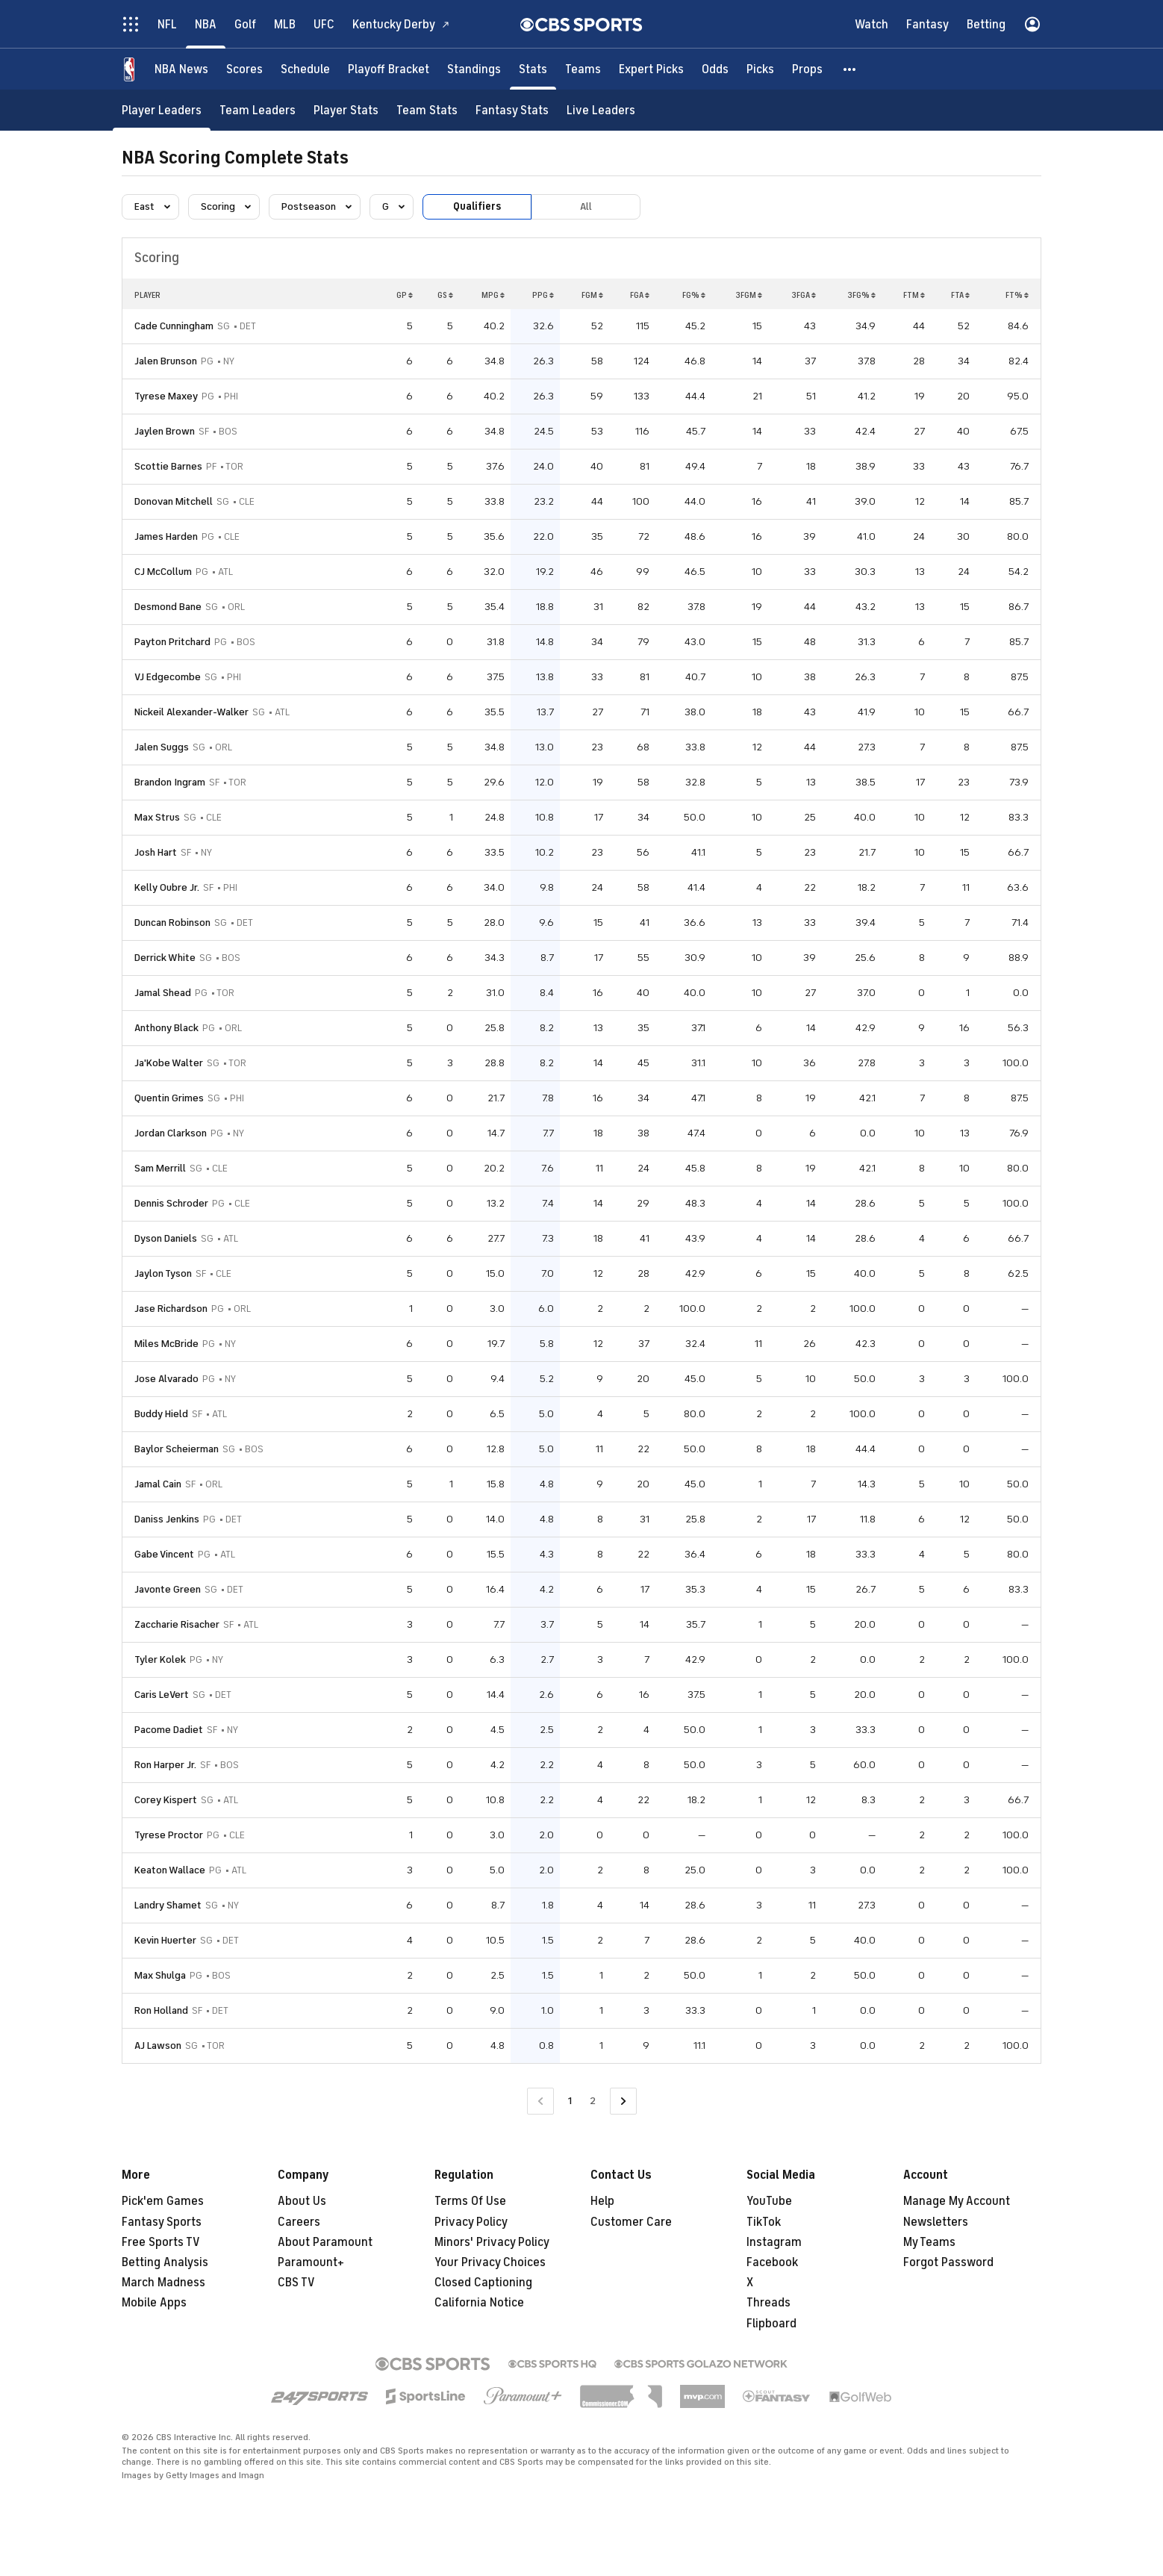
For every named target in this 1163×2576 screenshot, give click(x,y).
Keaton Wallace (169, 1870)
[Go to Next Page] (623, 2101)
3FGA (803, 295)
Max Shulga (160, 1975)
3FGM (748, 295)
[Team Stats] (427, 110)
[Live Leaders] (601, 110)
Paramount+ (311, 2262)
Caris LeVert (161, 1694)
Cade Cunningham (173, 326)
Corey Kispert (165, 1799)
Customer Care (631, 2222)
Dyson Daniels (165, 1238)
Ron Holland (161, 2010)
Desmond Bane (168, 606)
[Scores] (244, 69)
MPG (493, 295)
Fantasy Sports (162, 2222)
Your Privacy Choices (490, 2262)
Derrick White (165, 957)
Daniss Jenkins (166, 1519)
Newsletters (935, 2222)
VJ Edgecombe (167, 677)
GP (404, 295)
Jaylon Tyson (163, 1273)
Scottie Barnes (168, 466)
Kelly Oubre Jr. (166, 887)
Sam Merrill (160, 1168)
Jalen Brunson (165, 361)
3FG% (861, 295)
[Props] (807, 69)
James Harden (166, 536)
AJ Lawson (157, 2045)
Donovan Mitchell (173, 501)
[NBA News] (181, 69)
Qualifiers (477, 206)
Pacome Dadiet (168, 1729)
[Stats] (533, 69)
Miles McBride (166, 1343)
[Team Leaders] (258, 110)
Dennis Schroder (171, 1203)
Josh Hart (155, 852)
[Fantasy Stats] (512, 110)
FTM (914, 295)
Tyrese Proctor (168, 1835)
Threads (768, 2302)
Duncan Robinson (172, 922)
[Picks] (760, 69)
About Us (302, 2201)
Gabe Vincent (164, 1554)
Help (602, 2201)
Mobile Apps (154, 2302)
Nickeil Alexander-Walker (191, 712)
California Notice (479, 2302)
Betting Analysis (165, 2262)
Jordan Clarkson (170, 1133)
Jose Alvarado (166, 1378)
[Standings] (474, 69)
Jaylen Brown (164, 431)
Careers (299, 2222)
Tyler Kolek (160, 1659)
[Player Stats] (346, 110)
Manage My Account (956, 2201)
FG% (693, 295)
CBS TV (296, 2282)
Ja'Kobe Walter (168, 1063)
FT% (1017, 295)
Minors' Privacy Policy (491, 2242)
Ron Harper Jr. (165, 1764)
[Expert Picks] (651, 69)
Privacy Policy (471, 2222)
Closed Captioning (483, 2282)
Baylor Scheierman (176, 1449)
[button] (850, 69)
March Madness (163, 2282)
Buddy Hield (161, 1413)
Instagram (774, 2242)
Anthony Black (166, 1027)
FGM (592, 295)
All (586, 206)
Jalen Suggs (161, 747)
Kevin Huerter (165, 1940)
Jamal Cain (157, 1484)
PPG (543, 295)
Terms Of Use (470, 2201)
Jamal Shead (162, 992)
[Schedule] (305, 69)
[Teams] (583, 69)
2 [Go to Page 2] (593, 2100)
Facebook (772, 2262)
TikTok (763, 2222)
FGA (639, 295)
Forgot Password (948, 2262)
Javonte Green (167, 1589)
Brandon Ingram (169, 782)
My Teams (929, 2242)
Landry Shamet (168, 1905)
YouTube (769, 2201)
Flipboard (771, 2323)
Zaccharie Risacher (176, 1624)
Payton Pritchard (172, 641)
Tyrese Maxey (166, 396)
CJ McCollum (163, 571)
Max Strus (157, 817)
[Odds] (715, 69)
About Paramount (325, 2242)
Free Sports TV (161, 2242)
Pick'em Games (163, 2201)
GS (445, 295)
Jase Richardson (171, 1308)
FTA (960, 295)
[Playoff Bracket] (388, 69)
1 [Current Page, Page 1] (570, 2100)
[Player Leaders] (162, 110)
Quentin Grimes (169, 1098)
